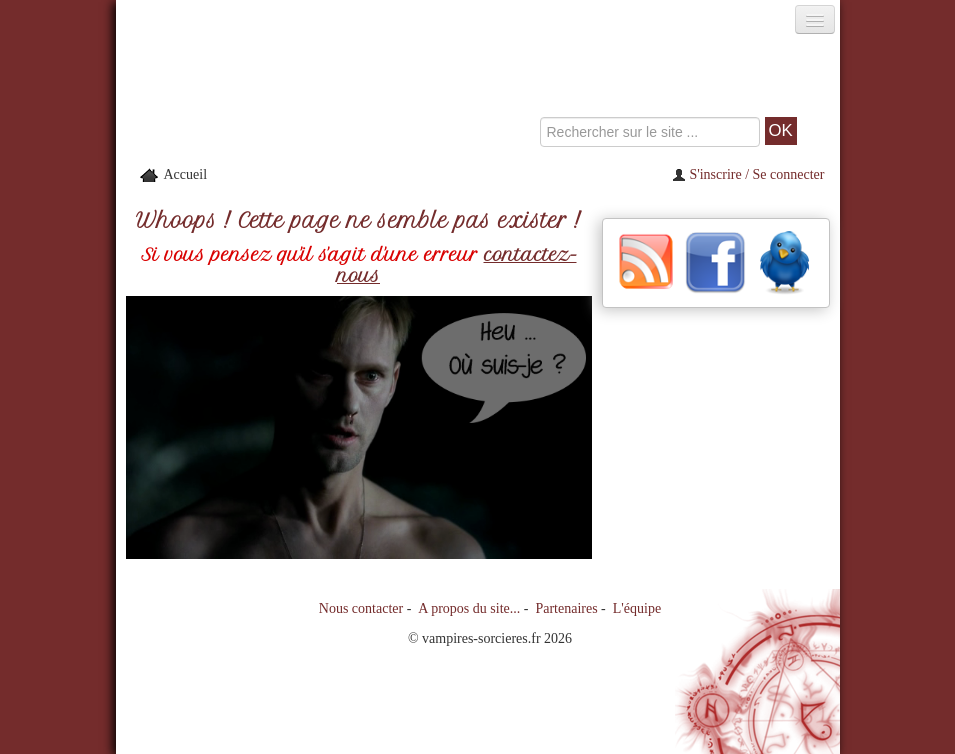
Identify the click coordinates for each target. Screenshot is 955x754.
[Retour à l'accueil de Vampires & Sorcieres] (230, 94)
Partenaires (566, 608)
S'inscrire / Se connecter (748, 174)
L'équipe (637, 608)
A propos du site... (469, 608)
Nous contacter (361, 608)
